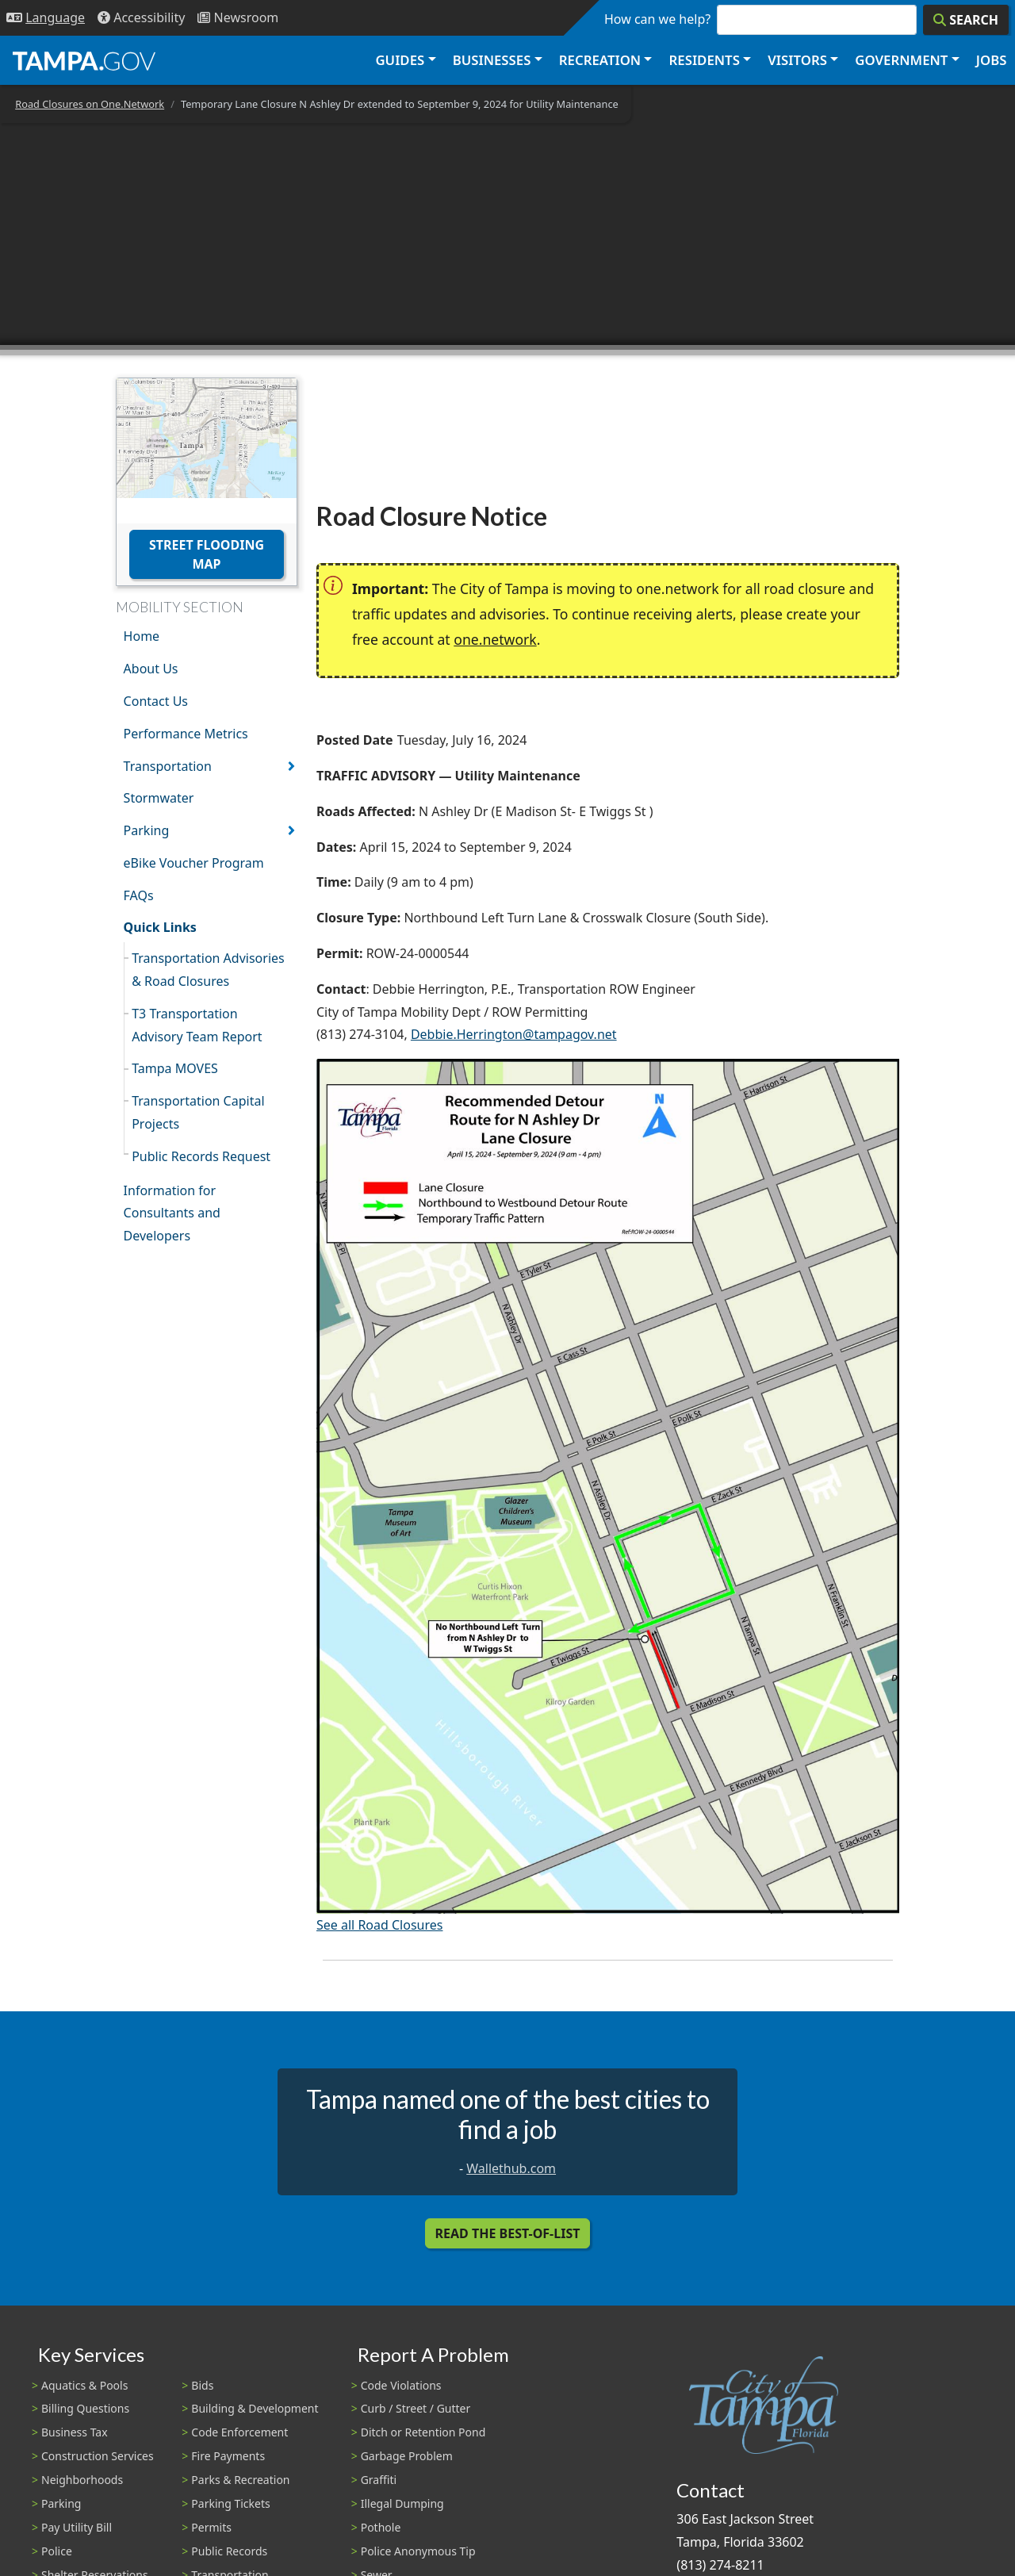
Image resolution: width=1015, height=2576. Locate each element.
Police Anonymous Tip (418, 2551)
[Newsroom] (238, 18)
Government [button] (901, 60)
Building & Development (254, 2408)
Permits (211, 2527)
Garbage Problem (407, 2455)
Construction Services (97, 2455)
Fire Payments (228, 2455)
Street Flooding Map (206, 554)
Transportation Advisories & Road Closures (208, 969)
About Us (151, 668)
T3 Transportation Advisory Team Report (197, 1025)
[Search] (966, 20)
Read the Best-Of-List (507, 2233)
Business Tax (74, 2432)
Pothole (381, 2527)
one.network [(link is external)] (495, 639)
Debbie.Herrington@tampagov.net (514, 1034)
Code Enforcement (239, 2432)
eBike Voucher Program (194, 863)
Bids (202, 2385)
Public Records (229, 2551)
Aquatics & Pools (84, 2385)
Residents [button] (704, 60)
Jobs (991, 60)
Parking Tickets (230, 2503)
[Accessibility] (141, 18)
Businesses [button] (492, 60)
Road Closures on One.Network (89, 104)
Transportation (168, 766)
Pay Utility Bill (76, 2527)
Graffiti (378, 2479)
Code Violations (401, 2385)
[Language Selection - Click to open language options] (45, 18)
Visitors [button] (797, 60)
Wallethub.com (511, 2168)
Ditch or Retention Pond (423, 2432)
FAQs (139, 895)
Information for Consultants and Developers (172, 1213)
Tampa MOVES (175, 1068)
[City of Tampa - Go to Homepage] (84, 60)
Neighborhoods (82, 2479)
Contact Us (156, 701)
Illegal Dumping (402, 2503)
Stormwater (159, 798)
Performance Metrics (186, 733)
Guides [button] (399, 60)
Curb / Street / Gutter (416, 2408)
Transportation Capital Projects (198, 1112)
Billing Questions (85, 2408)
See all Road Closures (379, 1925)
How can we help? (657, 19)
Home (142, 636)
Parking (147, 830)
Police (56, 2551)
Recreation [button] (600, 60)
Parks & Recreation (240, 2479)
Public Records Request (201, 1156)
